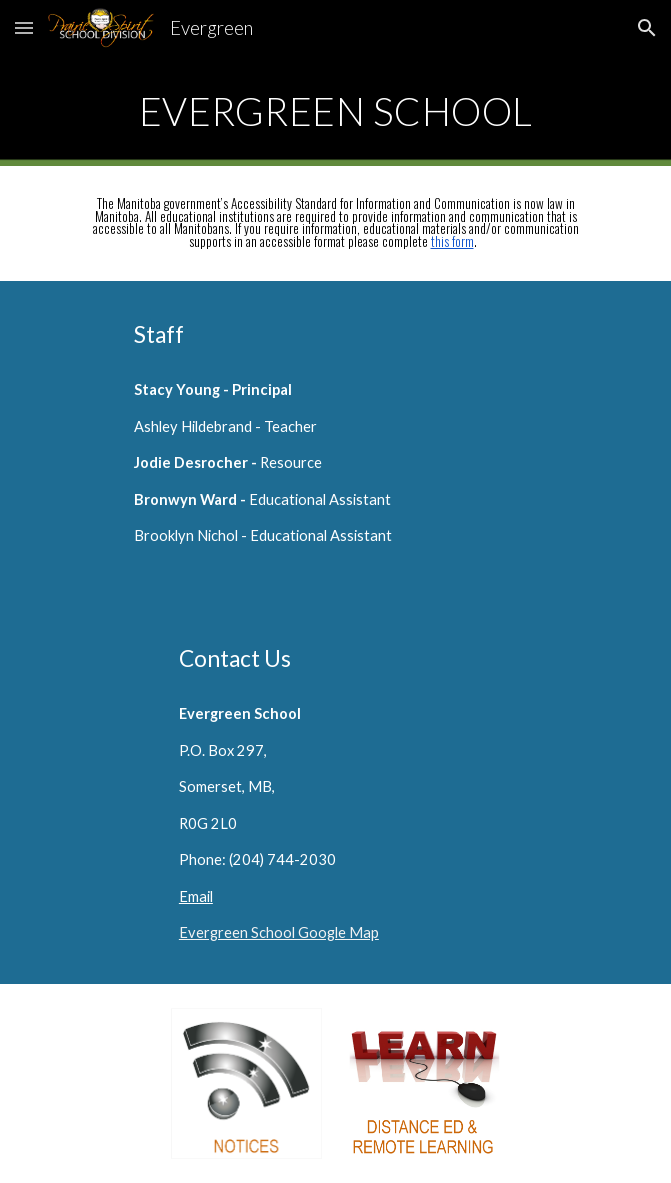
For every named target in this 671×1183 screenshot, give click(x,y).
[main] (335, 111)
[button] (24, 27)
